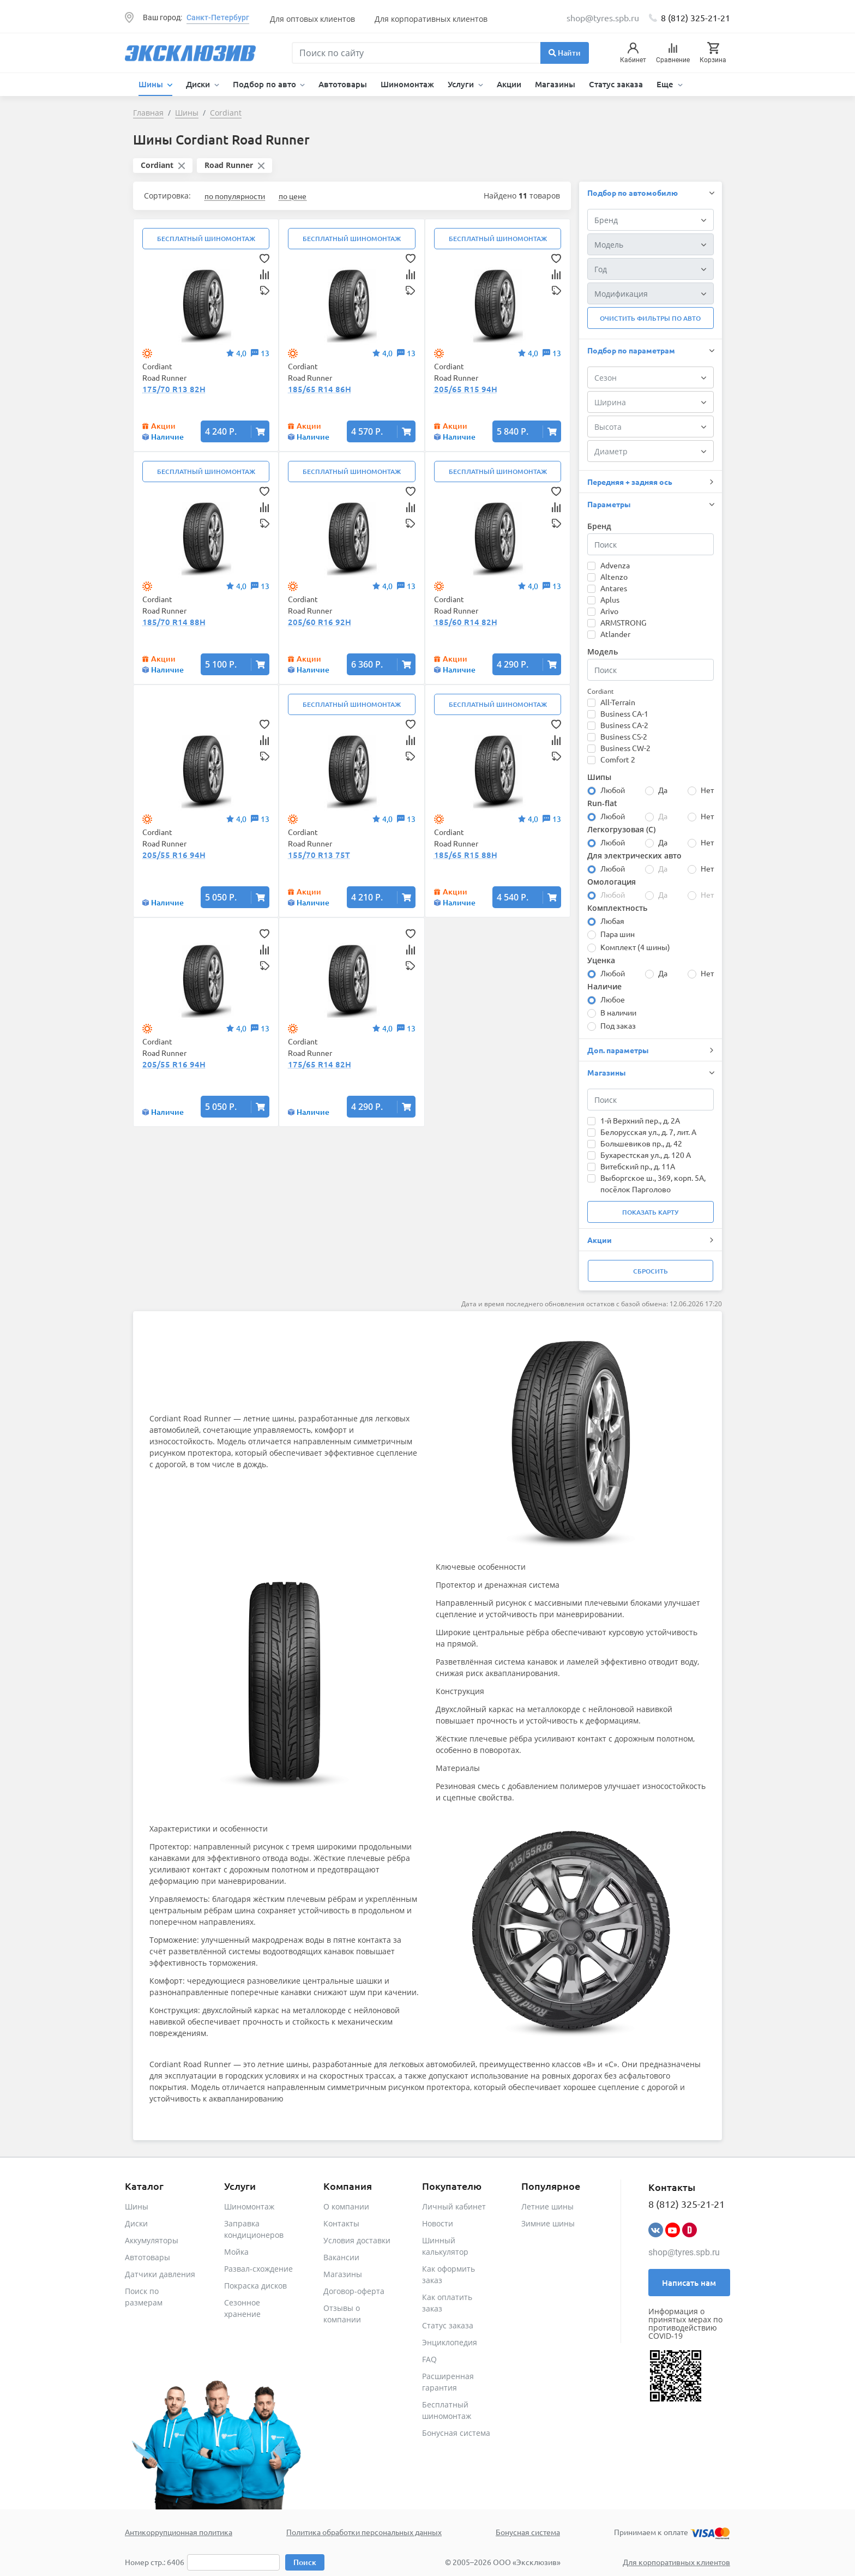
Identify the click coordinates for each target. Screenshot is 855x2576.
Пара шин (617, 934)
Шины (136, 2206)
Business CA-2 (624, 725)
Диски (136, 2223)
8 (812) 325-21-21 (695, 17)
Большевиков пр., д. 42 (641, 1143)
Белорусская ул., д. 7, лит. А (648, 1132)
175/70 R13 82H (174, 388)
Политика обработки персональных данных (364, 2532)
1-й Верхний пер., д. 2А (640, 1120)
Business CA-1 (624, 713)
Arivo (609, 611)
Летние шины (547, 2206)
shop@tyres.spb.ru (684, 2252)
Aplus (609, 599)
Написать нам (689, 2282)
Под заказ (618, 1025)
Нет (707, 790)
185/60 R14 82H (465, 621)
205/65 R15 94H (465, 388)
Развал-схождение (258, 2268)
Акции (509, 84)
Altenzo (614, 576)
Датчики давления (160, 2274)
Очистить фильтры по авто (650, 318)
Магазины (555, 84)
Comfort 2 (617, 759)
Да (662, 790)
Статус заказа (616, 84)
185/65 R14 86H (319, 388)
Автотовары (342, 84)
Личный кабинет (454, 2206)
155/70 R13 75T (319, 854)
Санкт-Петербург (217, 17)
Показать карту (650, 1212)
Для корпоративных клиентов (431, 19)
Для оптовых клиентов (312, 19)
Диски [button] (199, 84)
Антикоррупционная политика (178, 2532)
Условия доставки (356, 2240)
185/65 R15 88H (465, 854)
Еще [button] (666, 84)
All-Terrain (617, 702)
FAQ (429, 2359)
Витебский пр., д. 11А (637, 1166)
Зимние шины (548, 2223)
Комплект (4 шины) (635, 947)
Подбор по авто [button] (265, 84)
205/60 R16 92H (319, 621)
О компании (346, 2206)
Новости (437, 2223)
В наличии (618, 1012)
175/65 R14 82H (319, 1064)
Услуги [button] (462, 84)
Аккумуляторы (151, 2240)
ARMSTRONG (623, 622)
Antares (613, 588)
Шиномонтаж (407, 84)
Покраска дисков (255, 2285)
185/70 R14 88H (174, 621)
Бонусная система (456, 2433)
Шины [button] (152, 84)
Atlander (615, 634)
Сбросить (650, 1271)
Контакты (341, 2223)
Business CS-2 (623, 736)
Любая (612, 921)
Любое (612, 999)
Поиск (304, 2562)
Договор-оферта (353, 2291)
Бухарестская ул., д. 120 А (645, 1155)
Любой (612, 790)
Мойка (236, 2252)
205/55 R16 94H (174, 854)
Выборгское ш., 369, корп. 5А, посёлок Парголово (653, 1183)
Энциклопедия (449, 2342)
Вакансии (341, 2257)
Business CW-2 (625, 748)
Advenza (615, 565)
